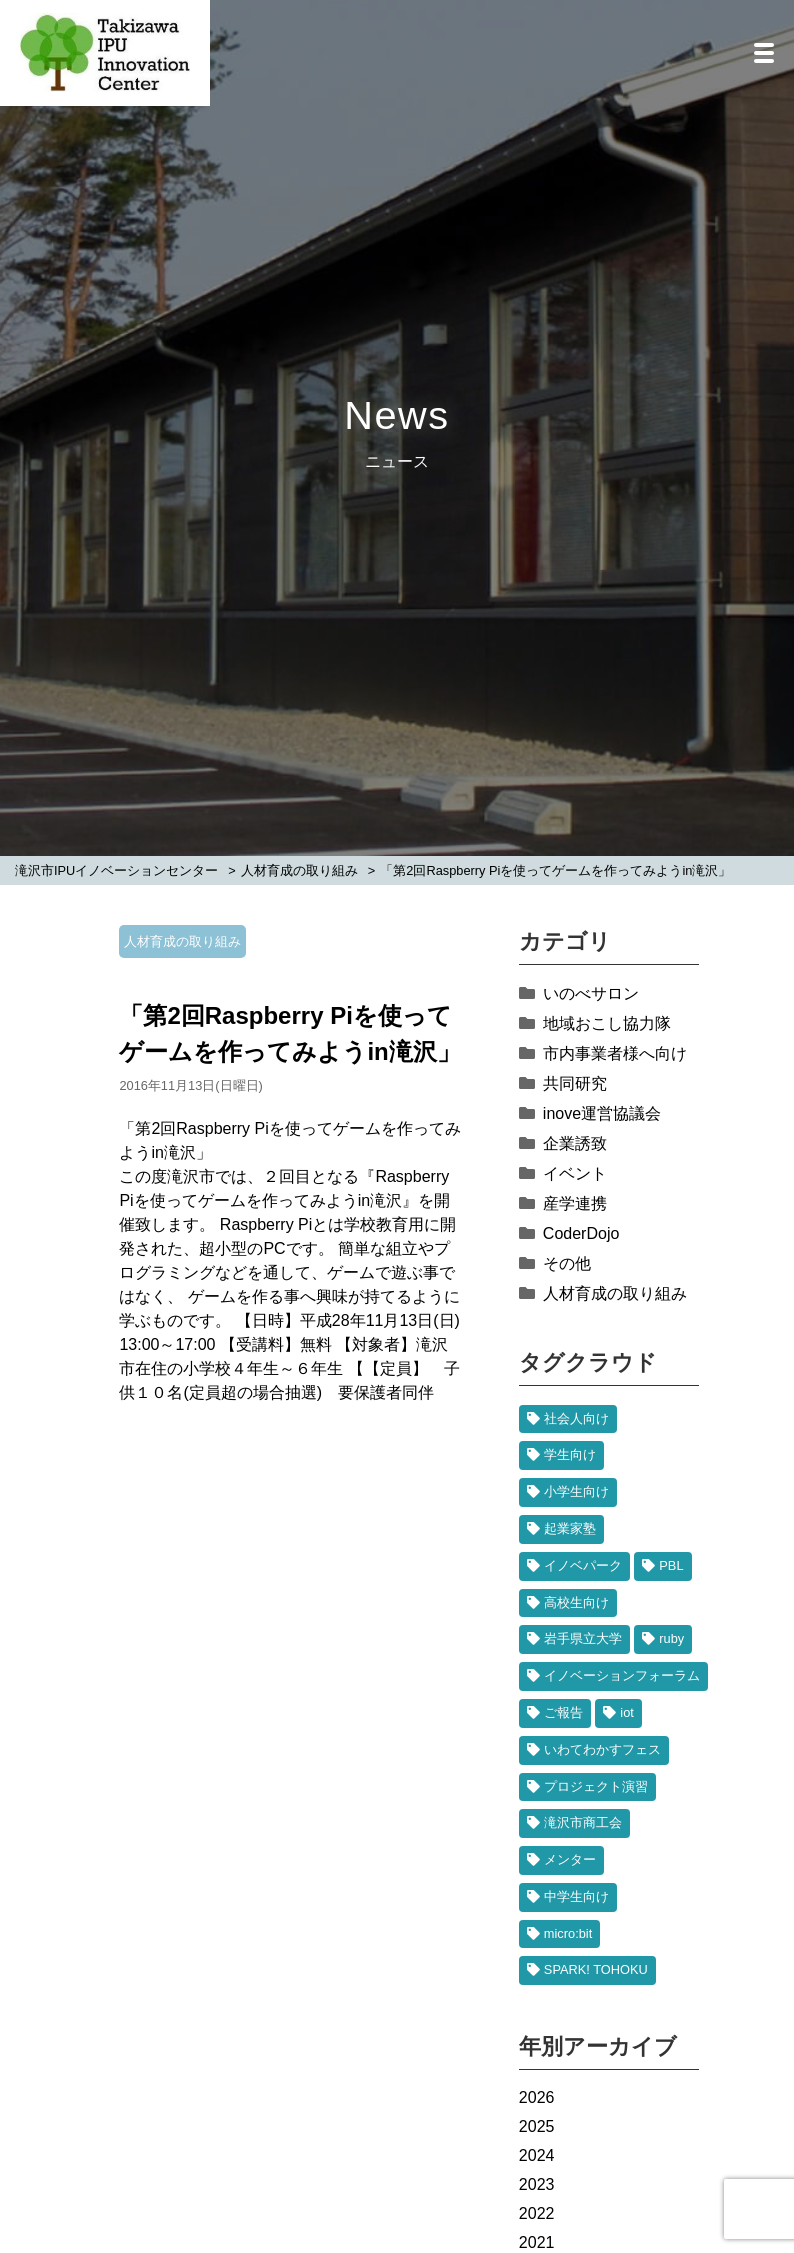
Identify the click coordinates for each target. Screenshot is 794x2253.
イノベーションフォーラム (622, 1675)
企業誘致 (575, 1143)
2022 (537, 2213)
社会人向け (576, 1418)
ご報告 (563, 1712)
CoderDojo (581, 1233)
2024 (537, 2155)
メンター (570, 1859)
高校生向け (576, 1602)
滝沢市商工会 (583, 1822)
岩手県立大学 (583, 1638)
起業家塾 (570, 1528)
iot (627, 1712)
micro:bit (568, 1933)
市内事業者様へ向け (615, 1053)
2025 (537, 2126)
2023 (537, 2184)
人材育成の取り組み (182, 941)
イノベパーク (583, 1565)
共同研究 (575, 1083)
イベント (575, 1173)
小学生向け (576, 1491)
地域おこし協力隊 (607, 1023)
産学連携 (575, 1203)
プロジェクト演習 (596, 1786)
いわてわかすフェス (602, 1749)
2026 (537, 2097)
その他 (567, 1263)
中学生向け (576, 1896)
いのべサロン (591, 993)
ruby (671, 1638)
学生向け (570, 1454)
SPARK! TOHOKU (596, 1969)
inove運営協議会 (602, 1113)
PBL (671, 1565)
